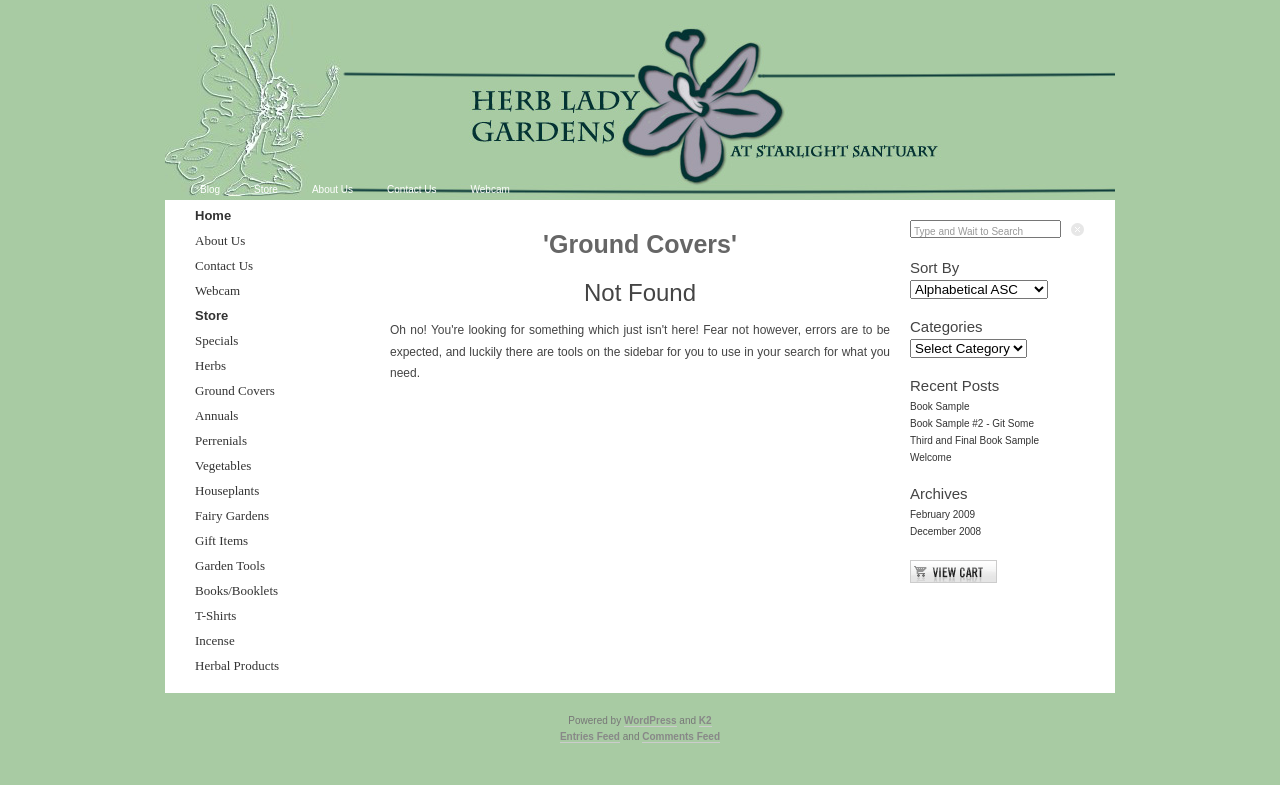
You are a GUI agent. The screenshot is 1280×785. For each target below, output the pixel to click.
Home (213, 215)
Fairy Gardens (232, 515)
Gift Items (221, 540)
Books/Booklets (236, 590)
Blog (210, 189)
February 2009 (942, 514)
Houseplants (227, 490)
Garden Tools (230, 565)
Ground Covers (235, 390)
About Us (332, 189)
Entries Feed (590, 736)
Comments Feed (681, 736)
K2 (705, 720)
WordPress (650, 720)
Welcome (931, 457)
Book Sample (939, 406)
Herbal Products (237, 665)
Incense (215, 640)
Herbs (210, 365)
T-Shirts (215, 615)
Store (266, 189)
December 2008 (945, 531)
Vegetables (223, 465)
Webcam (490, 189)
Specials (216, 340)
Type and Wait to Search (968, 231)
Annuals (216, 415)
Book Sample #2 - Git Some (972, 423)
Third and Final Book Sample (974, 440)
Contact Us (411, 189)
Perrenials (221, 440)
